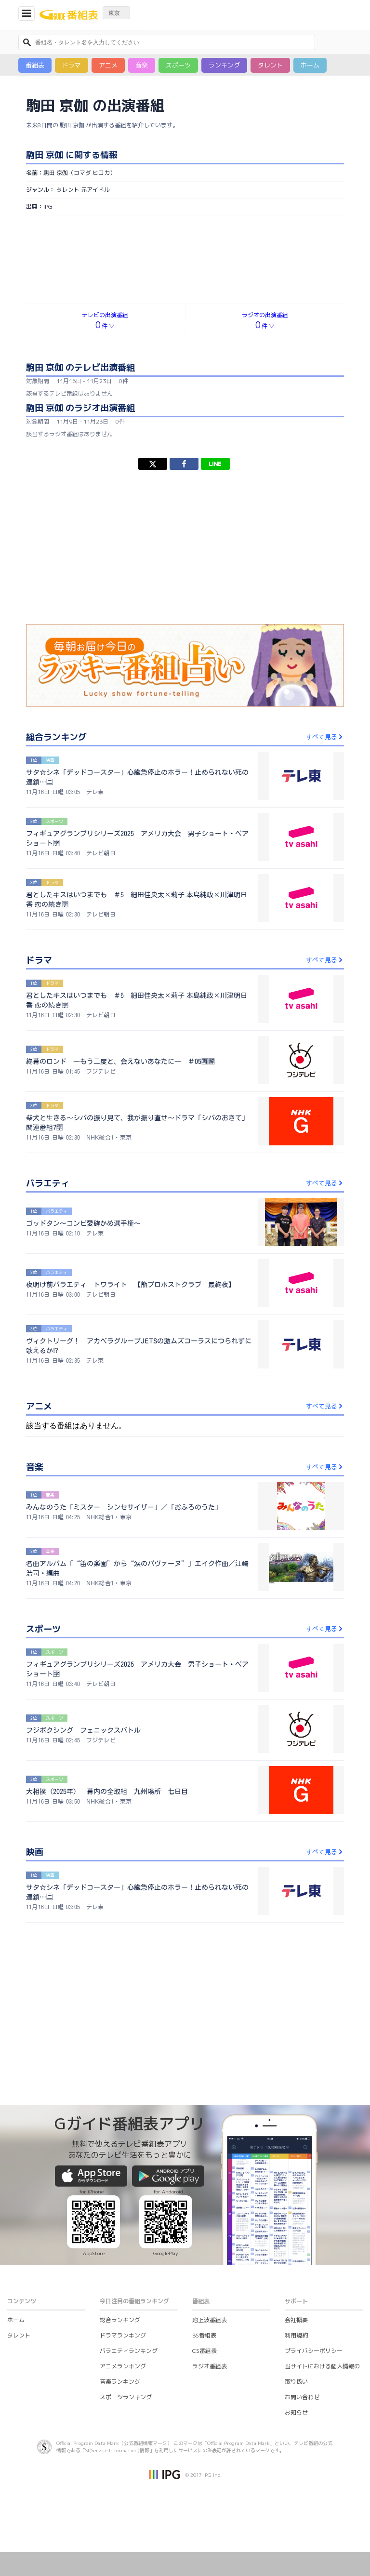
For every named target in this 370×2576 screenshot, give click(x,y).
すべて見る (325, 736)
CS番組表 (204, 2351)
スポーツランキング (126, 2397)
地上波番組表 (209, 2320)
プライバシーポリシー (314, 2351)
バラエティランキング (129, 2351)
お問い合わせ (302, 2397)
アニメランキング (123, 2366)
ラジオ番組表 (209, 2366)
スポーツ (178, 65)
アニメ (108, 65)
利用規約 (296, 2335)
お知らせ (296, 2412)
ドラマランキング (123, 2335)
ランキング (224, 65)
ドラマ (71, 65)
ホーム (310, 65)
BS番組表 (204, 2335)
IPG (48, 206)
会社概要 (296, 2320)
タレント (270, 65)
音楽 (141, 65)
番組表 (35, 65)
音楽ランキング (120, 2381)
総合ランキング (120, 2320)
